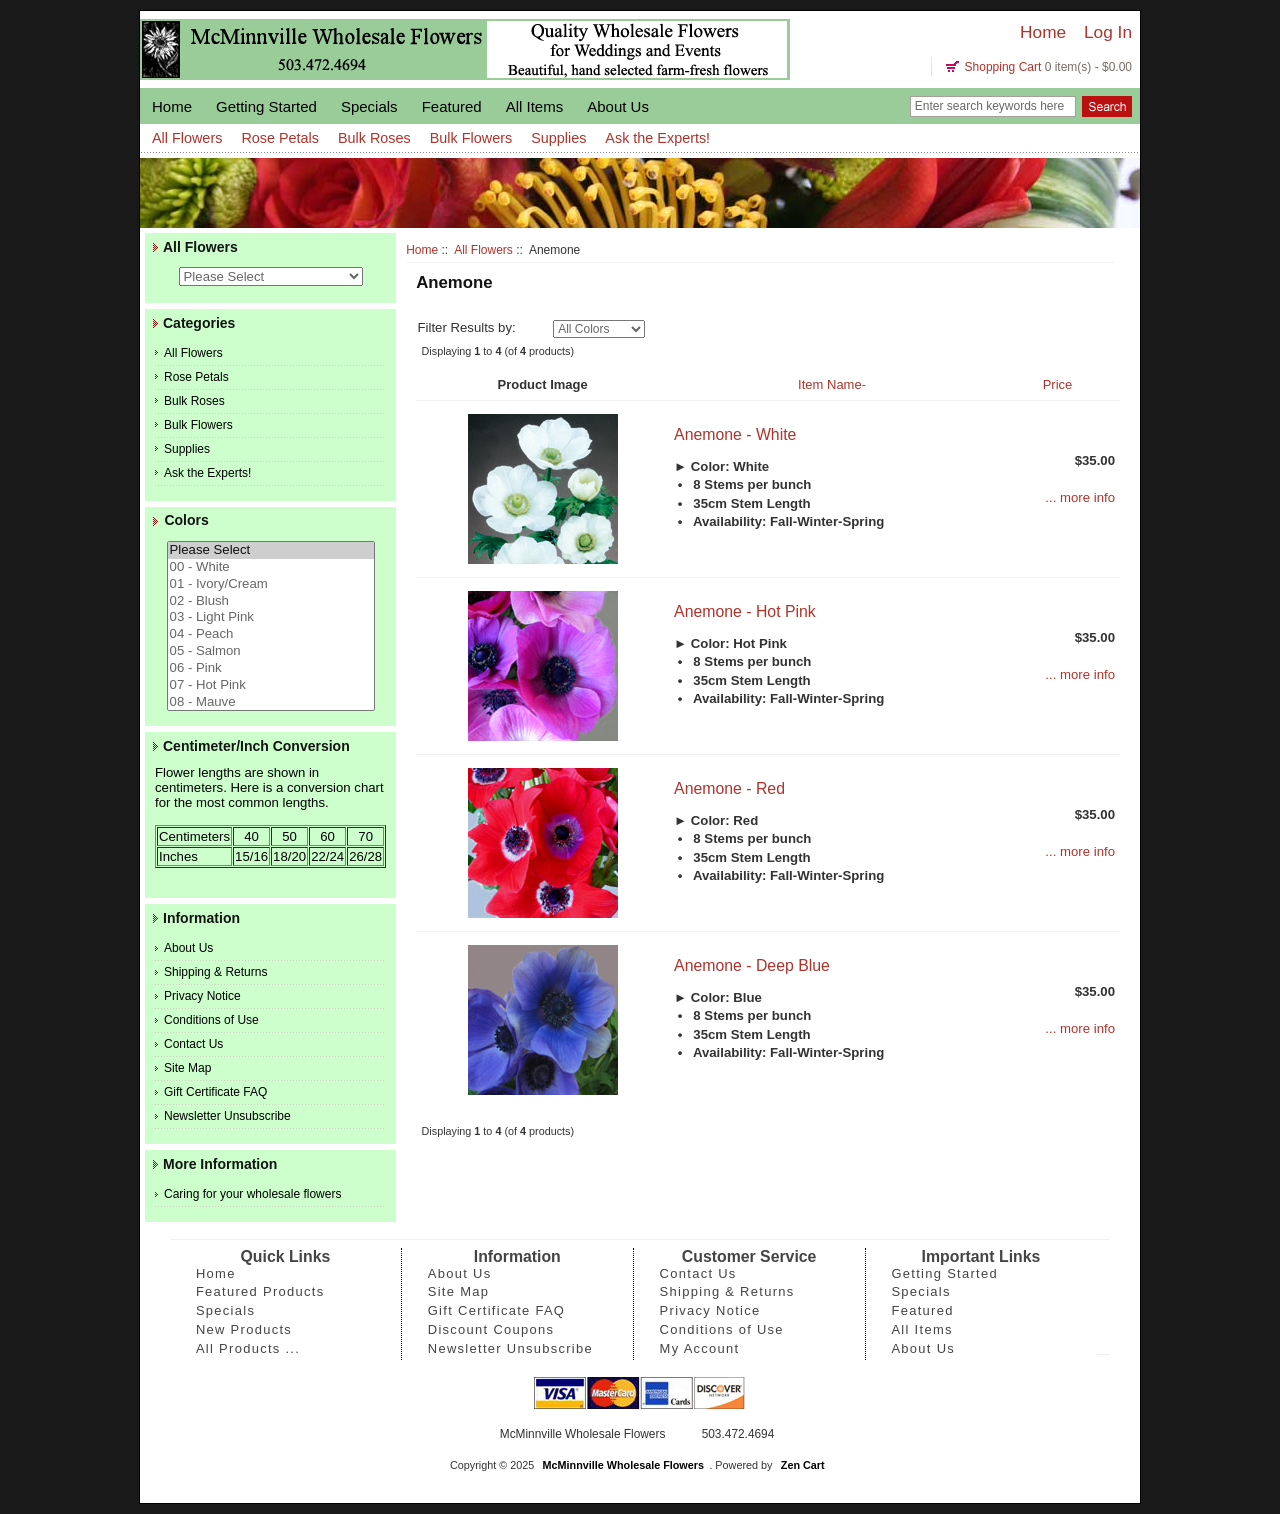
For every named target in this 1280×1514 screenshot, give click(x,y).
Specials (369, 106)
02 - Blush (271, 601)
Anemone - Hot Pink (745, 611)
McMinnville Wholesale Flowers (623, 1465)
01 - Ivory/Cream (271, 584)
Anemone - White (735, 434)
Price (1058, 384)
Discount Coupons (491, 1329)
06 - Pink (271, 668)
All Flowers (483, 250)
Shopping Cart (1003, 67)
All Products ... (248, 1348)
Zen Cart (803, 1465)
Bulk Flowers (471, 138)
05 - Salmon (271, 651)
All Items (535, 106)
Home (1043, 32)
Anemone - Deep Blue (752, 965)
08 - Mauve (271, 702)
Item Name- (832, 384)
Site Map (187, 1068)
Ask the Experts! (657, 138)
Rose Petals (280, 138)
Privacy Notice (202, 996)
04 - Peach (271, 634)
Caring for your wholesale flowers (252, 1194)
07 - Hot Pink (271, 685)
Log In (1108, 32)
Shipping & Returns (215, 972)
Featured (452, 106)
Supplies (558, 138)
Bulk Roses (374, 138)
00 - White (271, 567)
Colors (186, 521)
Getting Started (266, 106)
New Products (244, 1329)
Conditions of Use (211, 1020)
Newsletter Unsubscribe (227, 1116)
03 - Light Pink (271, 617)
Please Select (271, 550)
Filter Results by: (466, 327)
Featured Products (260, 1291)
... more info (1080, 497)
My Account (700, 1348)
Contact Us (193, 1044)
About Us (618, 106)
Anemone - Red (729, 788)
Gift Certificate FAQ (215, 1092)
